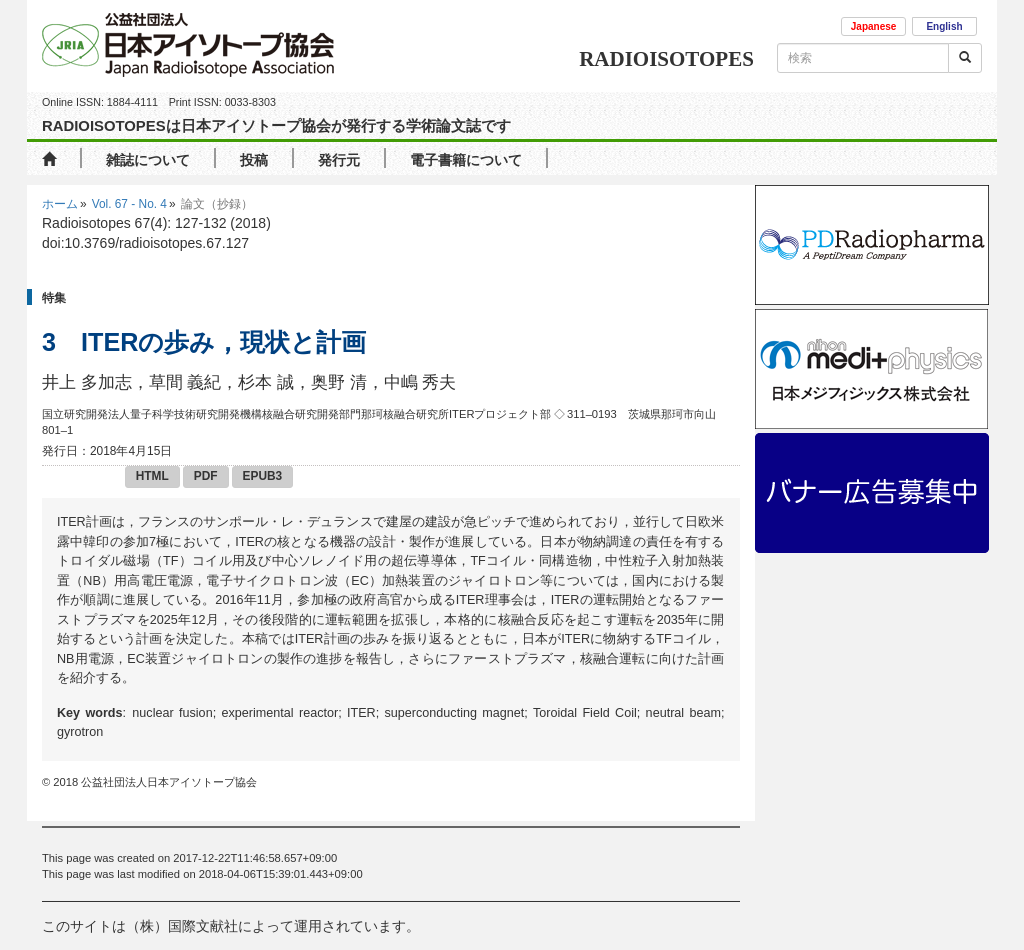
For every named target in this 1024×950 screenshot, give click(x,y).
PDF (206, 476)
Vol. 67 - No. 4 (129, 204)
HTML (152, 476)
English (944, 26)
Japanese (874, 26)
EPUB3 (263, 476)
